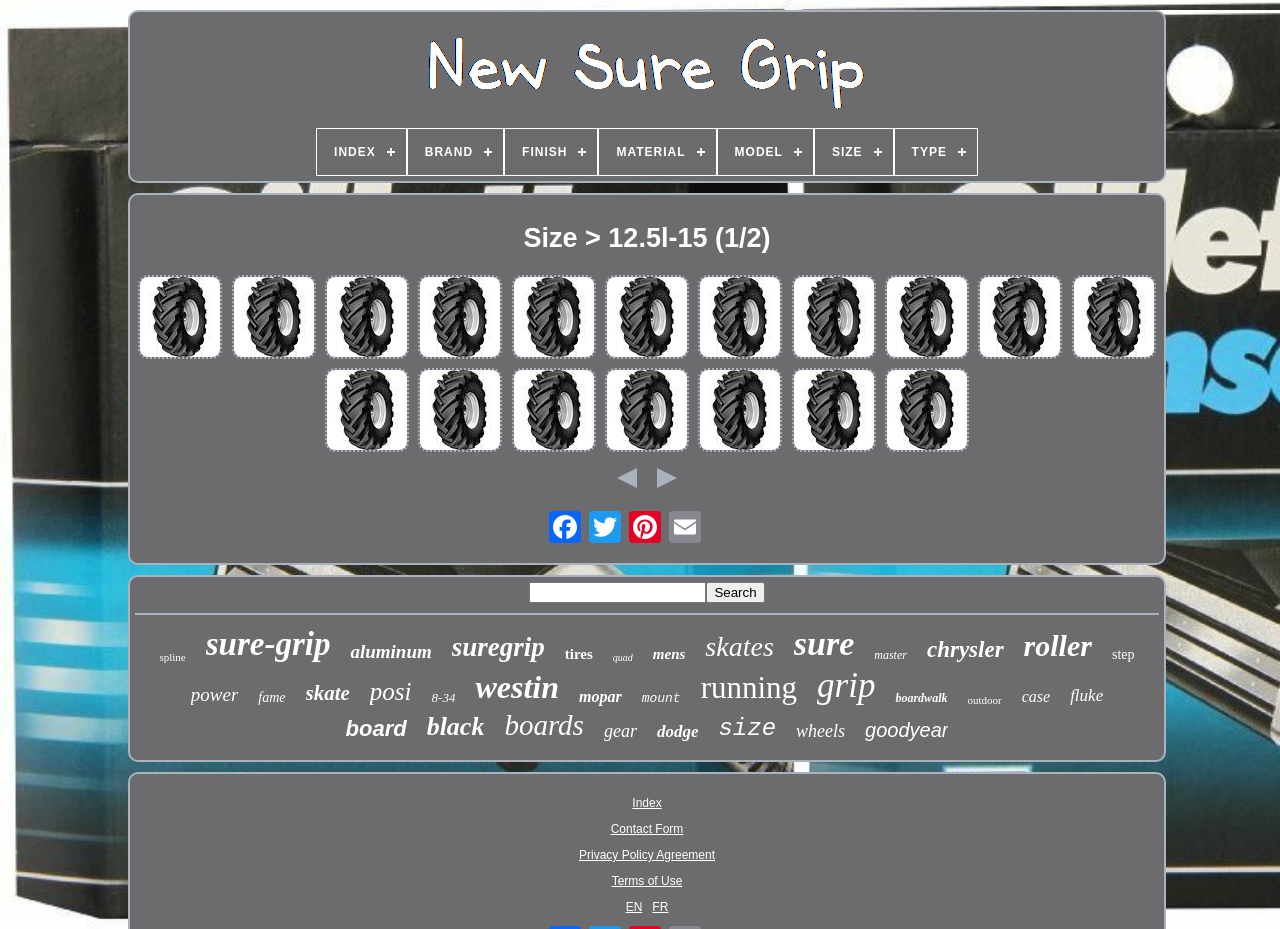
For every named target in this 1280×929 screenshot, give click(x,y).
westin (517, 687)
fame (271, 697)
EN (634, 907)
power (215, 694)
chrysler (965, 649)
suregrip (498, 647)
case (1036, 696)
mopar (600, 696)
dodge (678, 731)
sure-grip (268, 644)
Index (646, 803)
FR (660, 907)
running (749, 687)
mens (669, 654)
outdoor (984, 700)
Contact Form (647, 829)
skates (739, 646)
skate (328, 693)
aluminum (390, 651)
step (1123, 654)
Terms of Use (647, 881)
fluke (1086, 695)
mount (661, 698)
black (456, 726)
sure (824, 643)
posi (391, 691)
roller (1058, 645)
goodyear (906, 730)
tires (579, 654)
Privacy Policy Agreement (647, 855)
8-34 (444, 697)
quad (623, 657)
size (747, 728)
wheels (820, 731)
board (376, 728)
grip (846, 685)
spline (172, 657)
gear (620, 731)
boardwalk (921, 698)
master (890, 655)
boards (544, 725)
